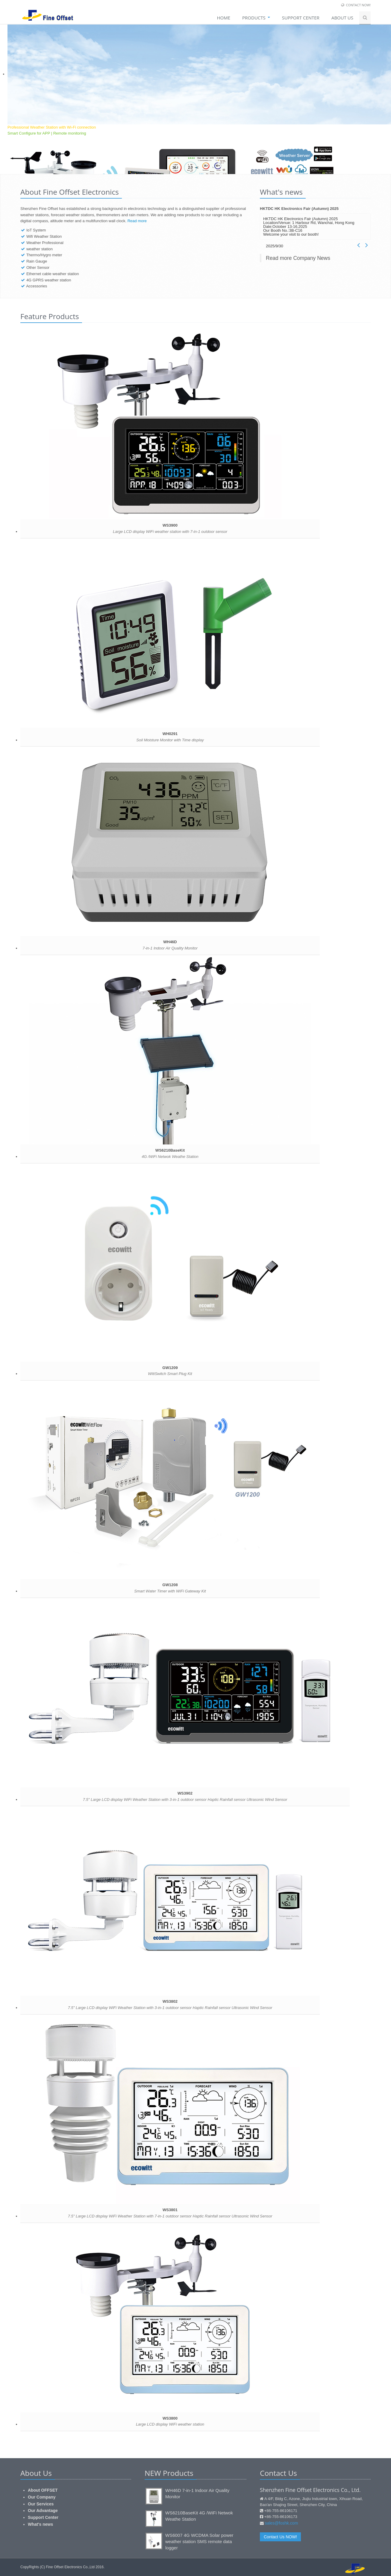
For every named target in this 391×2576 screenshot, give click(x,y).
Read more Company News (298, 258)
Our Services (41, 2504)
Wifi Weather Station (44, 236)
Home (223, 18)
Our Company (42, 2497)
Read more (137, 221)
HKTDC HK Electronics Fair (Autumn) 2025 (299, 208)
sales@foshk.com (281, 2523)
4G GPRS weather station (48, 280)
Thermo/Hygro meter (44, 255)
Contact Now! (358, 5)
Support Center (43, 2517)
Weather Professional (44, 242)
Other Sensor (37, 267)
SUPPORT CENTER (300, 18)
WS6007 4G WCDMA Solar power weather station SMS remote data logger (199, 2541)
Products (256, 18)
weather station (39, 249)
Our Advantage (43, 2510)
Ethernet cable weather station (52, 274)
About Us (342, 18)
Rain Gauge (36, 261)
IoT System (36, 230)
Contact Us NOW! (280, 2536)
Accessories (36, 286)
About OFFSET (43, 2490)
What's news (40, 2524)
